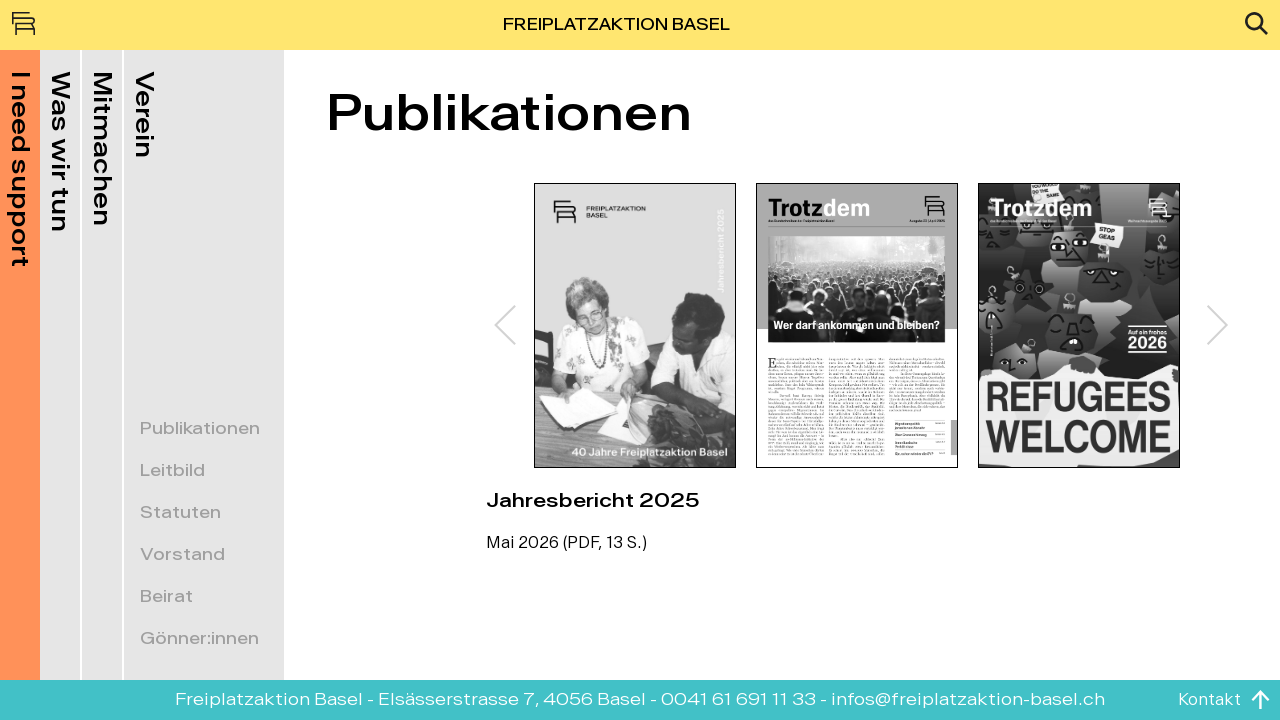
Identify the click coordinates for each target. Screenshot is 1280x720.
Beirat (166, 597)
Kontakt (1209, 700)
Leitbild (172, 471)
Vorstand (182, 555)
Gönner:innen (199, 639)
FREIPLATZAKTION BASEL (616, 25)
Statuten (180, 513)
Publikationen (200, 429)
